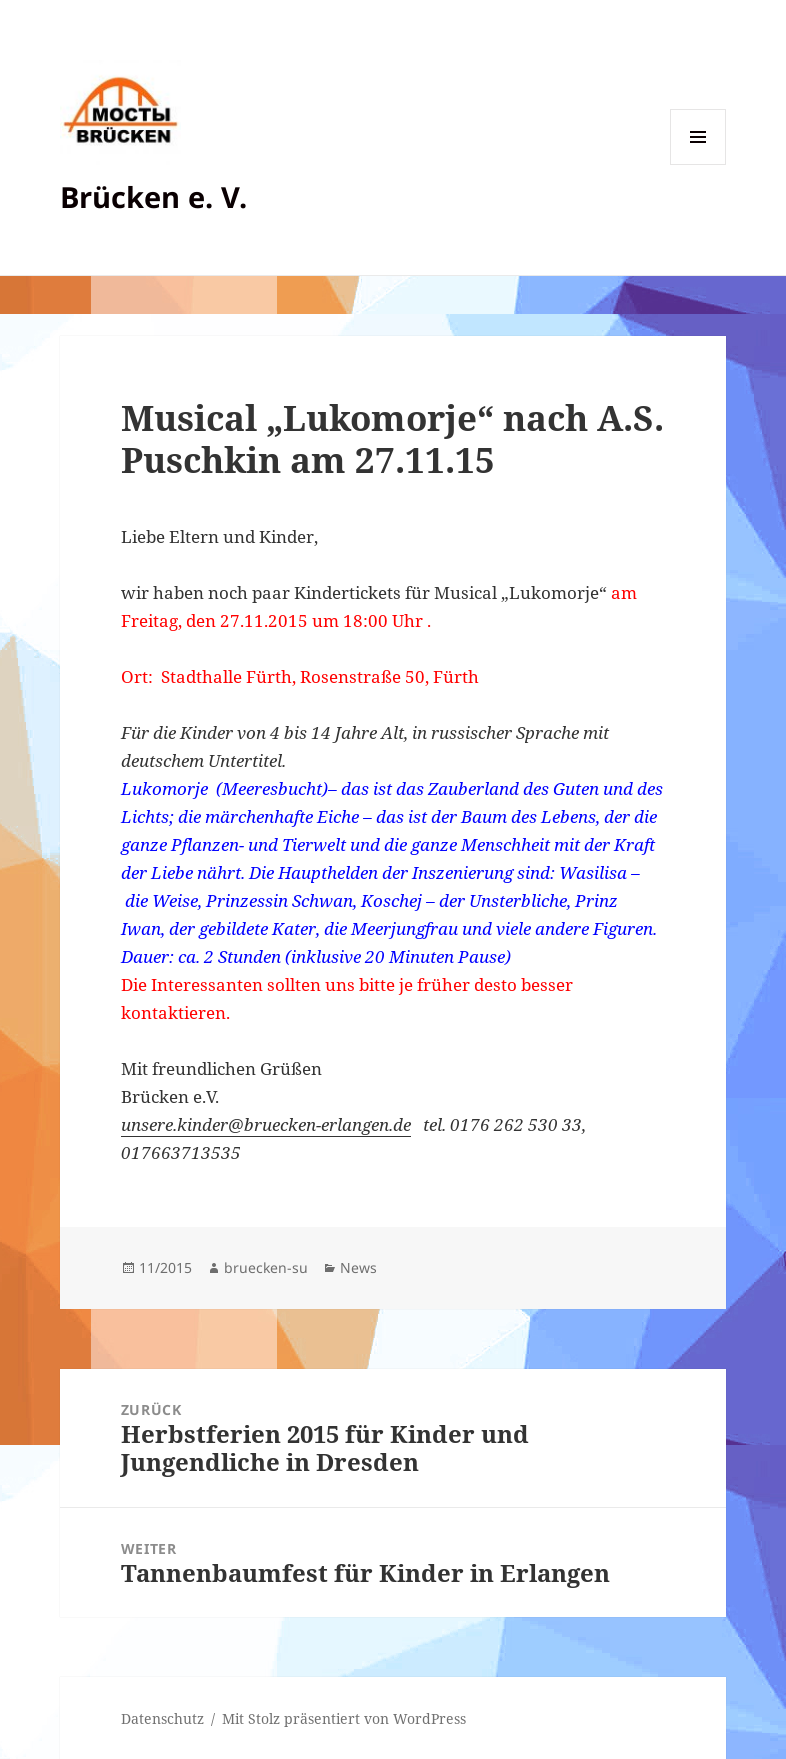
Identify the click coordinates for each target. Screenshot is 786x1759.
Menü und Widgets (698, 164)
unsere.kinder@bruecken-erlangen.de (266, 1124)
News (358, 1267)
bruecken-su (266, 1267)
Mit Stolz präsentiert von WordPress (344, 1718)
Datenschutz (162, 1718)
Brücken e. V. (153, 196)
